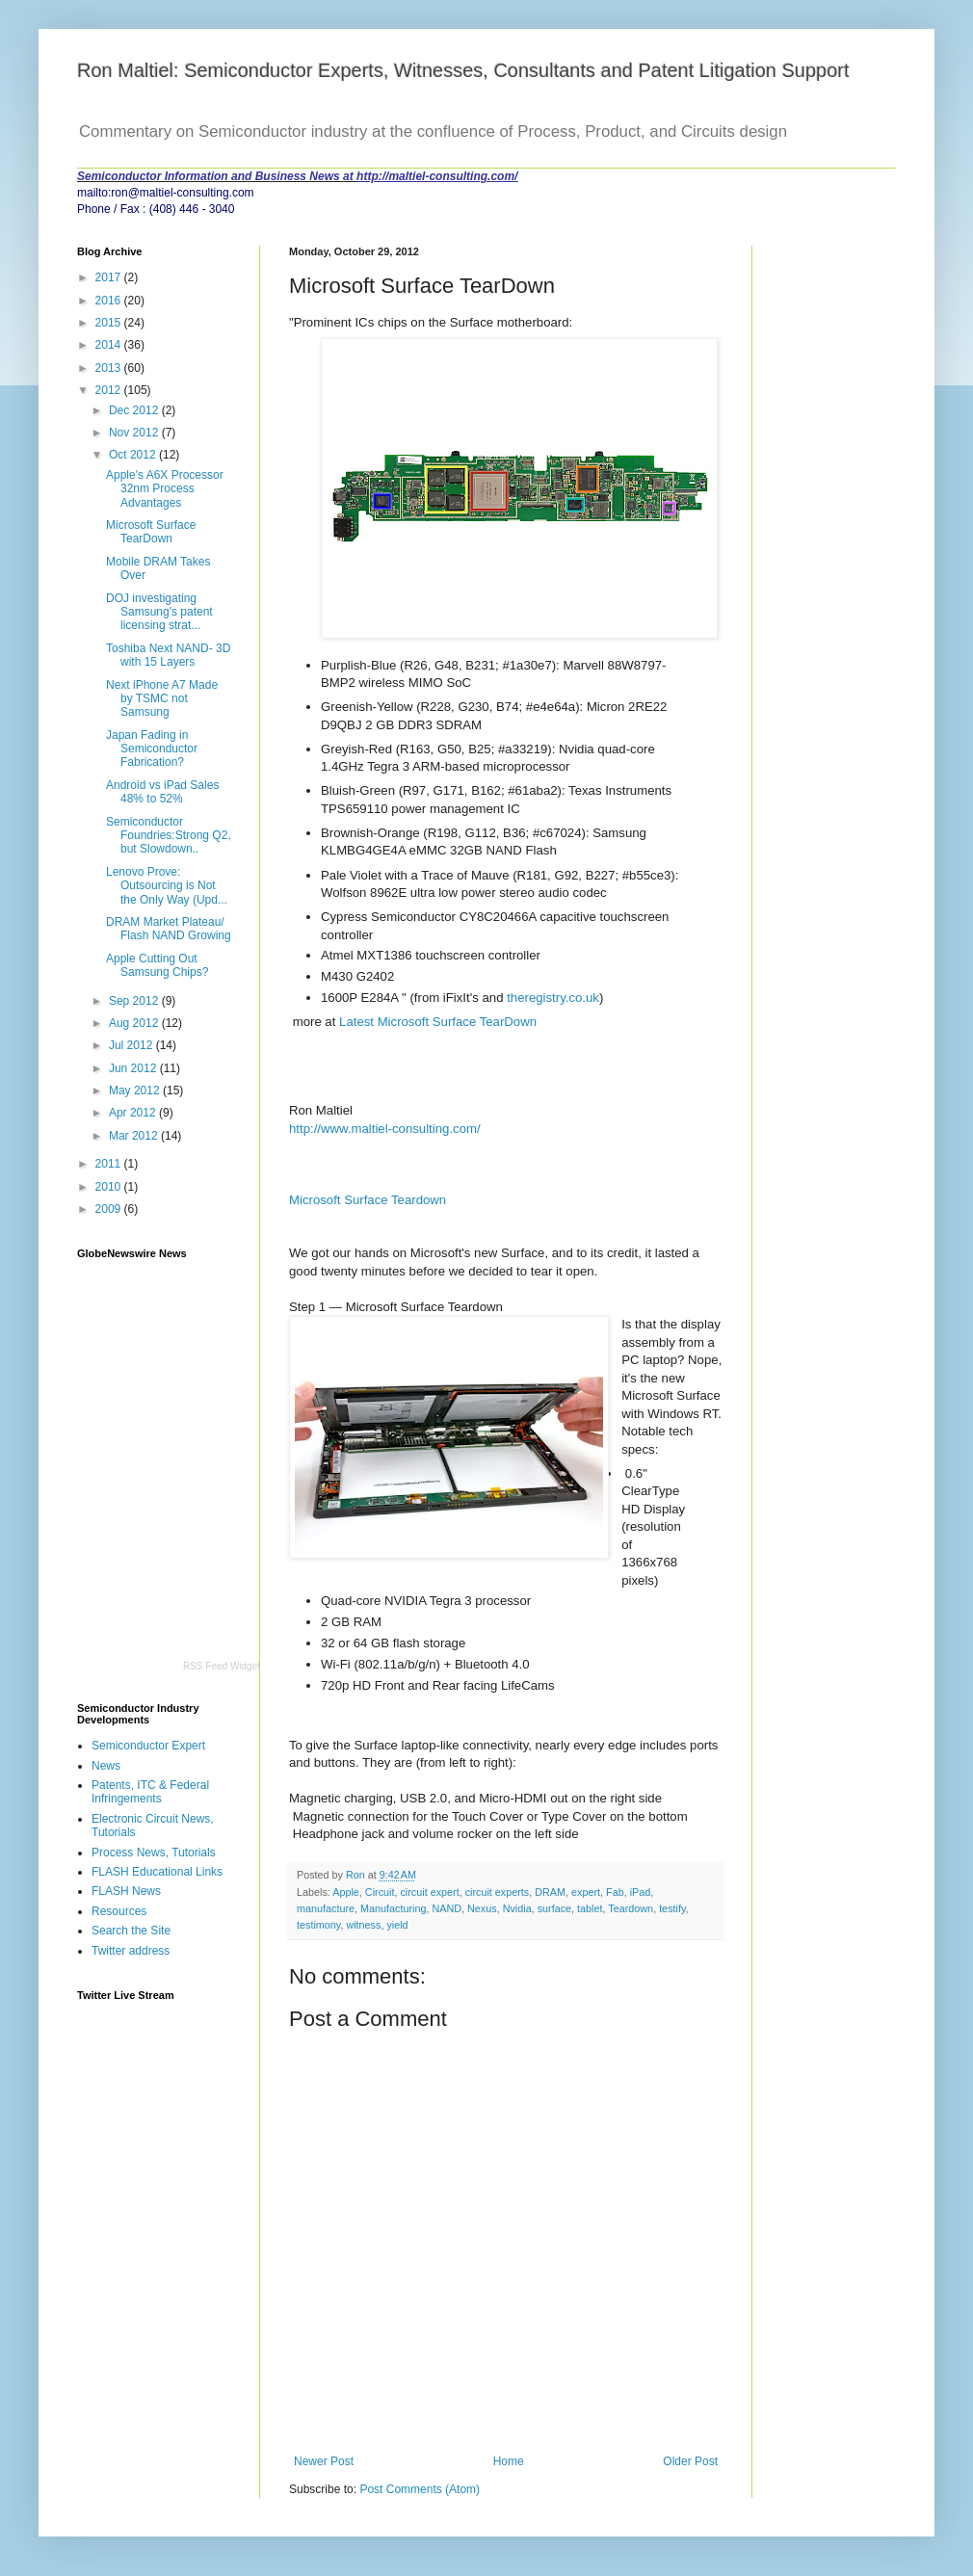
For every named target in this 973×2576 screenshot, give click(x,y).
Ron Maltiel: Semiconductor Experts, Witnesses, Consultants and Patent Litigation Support (463, 70)
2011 (109, 1163)
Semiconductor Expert (148, 1745)
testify (672, 1908)
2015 (109, 322)
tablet (589, 1908)
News (106, 1766)
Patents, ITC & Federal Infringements (150, 1791)
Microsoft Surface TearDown (151, 531)
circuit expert (429, 1892)
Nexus (482, 1908)
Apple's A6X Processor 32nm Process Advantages (165, 489)
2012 (109, 390)
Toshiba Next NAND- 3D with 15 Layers (168, 655)
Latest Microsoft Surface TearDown (438, 1021)
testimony (318, 1925)
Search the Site (131, 1930)
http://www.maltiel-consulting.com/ (385, 1128)
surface (554, 1908)
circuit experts (497, 1892)
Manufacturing (393, 1908)
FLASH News (126, 1891)
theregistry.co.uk (553, 997)
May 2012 (136, 1090)
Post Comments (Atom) (419, 2489)
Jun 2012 (134, 1068)
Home (508, 2461)
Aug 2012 (135, 1023)
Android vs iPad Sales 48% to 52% (162, 791)
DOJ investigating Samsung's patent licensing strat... (159, 612)
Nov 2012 (135, 432)
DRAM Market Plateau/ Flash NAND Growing (168, 928)
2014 (109, 345)
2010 (109, 1187)
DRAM (550, 1892)
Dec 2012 (135, 410)
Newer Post (324, 2461)
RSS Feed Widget (221, 1666)
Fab (615, 1892)
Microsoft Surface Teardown (367, 1200)
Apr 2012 (134, 1112)
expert (585, 1892)
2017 (109, 277)
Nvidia (517, 1908)
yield (397, 1925)
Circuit (380, 1892)
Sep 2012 (135, 1001)
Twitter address (131, 1951)
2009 (109, 1209)
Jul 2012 (132, 1045)
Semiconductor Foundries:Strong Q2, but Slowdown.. (168, 835)
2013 (109, 368)
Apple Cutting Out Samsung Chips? (157, 965)
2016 (109, 300)
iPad (640, 1892)
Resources (119, 1911)
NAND (446, 1908)
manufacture (326, 1908)
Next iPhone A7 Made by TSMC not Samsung (162, 699)
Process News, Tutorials (154, 1852)
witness (363, 1925)
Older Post (690, 2461)
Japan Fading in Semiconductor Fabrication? (151, 749)
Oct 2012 (134, 454)
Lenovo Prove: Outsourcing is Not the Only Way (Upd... (166, 886)
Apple (345, 1892)
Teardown (630, 1908)
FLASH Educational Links (157, 1872)
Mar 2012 (135, 1136)
